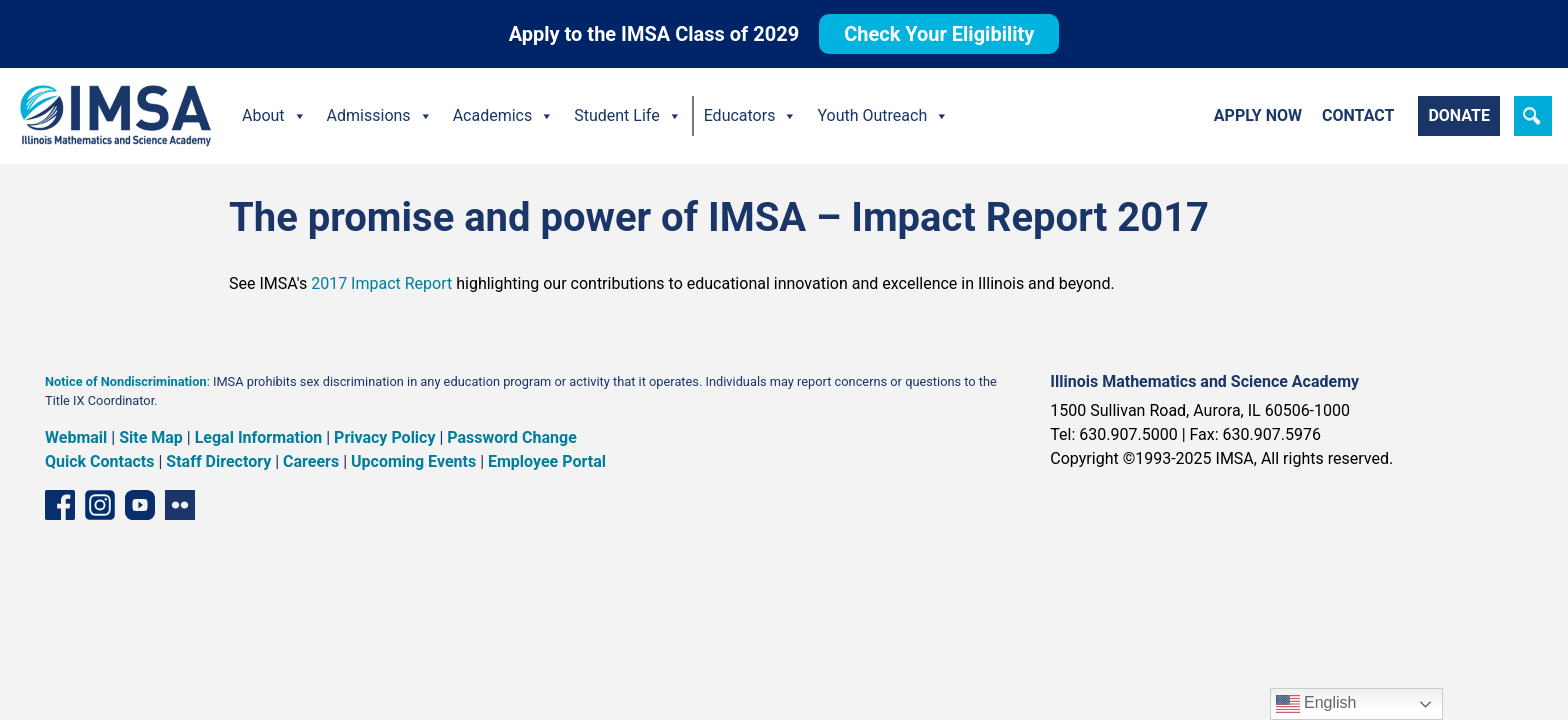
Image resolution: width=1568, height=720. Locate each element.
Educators (751, 116)
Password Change (511, 437)
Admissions (380, 116)
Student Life (627, 116)
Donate (1459, 115)
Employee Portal (547, 461)
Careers (311, 461)
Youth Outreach (883, 116)
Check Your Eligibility (939, 34)
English (1316, 704)
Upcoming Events (413, 461)
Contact (1358, 115)
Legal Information (259, 437)
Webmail (76, 437)
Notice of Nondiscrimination (126, 381)
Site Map (151, 437)
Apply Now (1258, 115)
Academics (504, 116)
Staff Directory (218, 461)
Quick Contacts (100, 461)
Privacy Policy (384, 437)
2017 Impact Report (381, 283)
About (274, 116)
